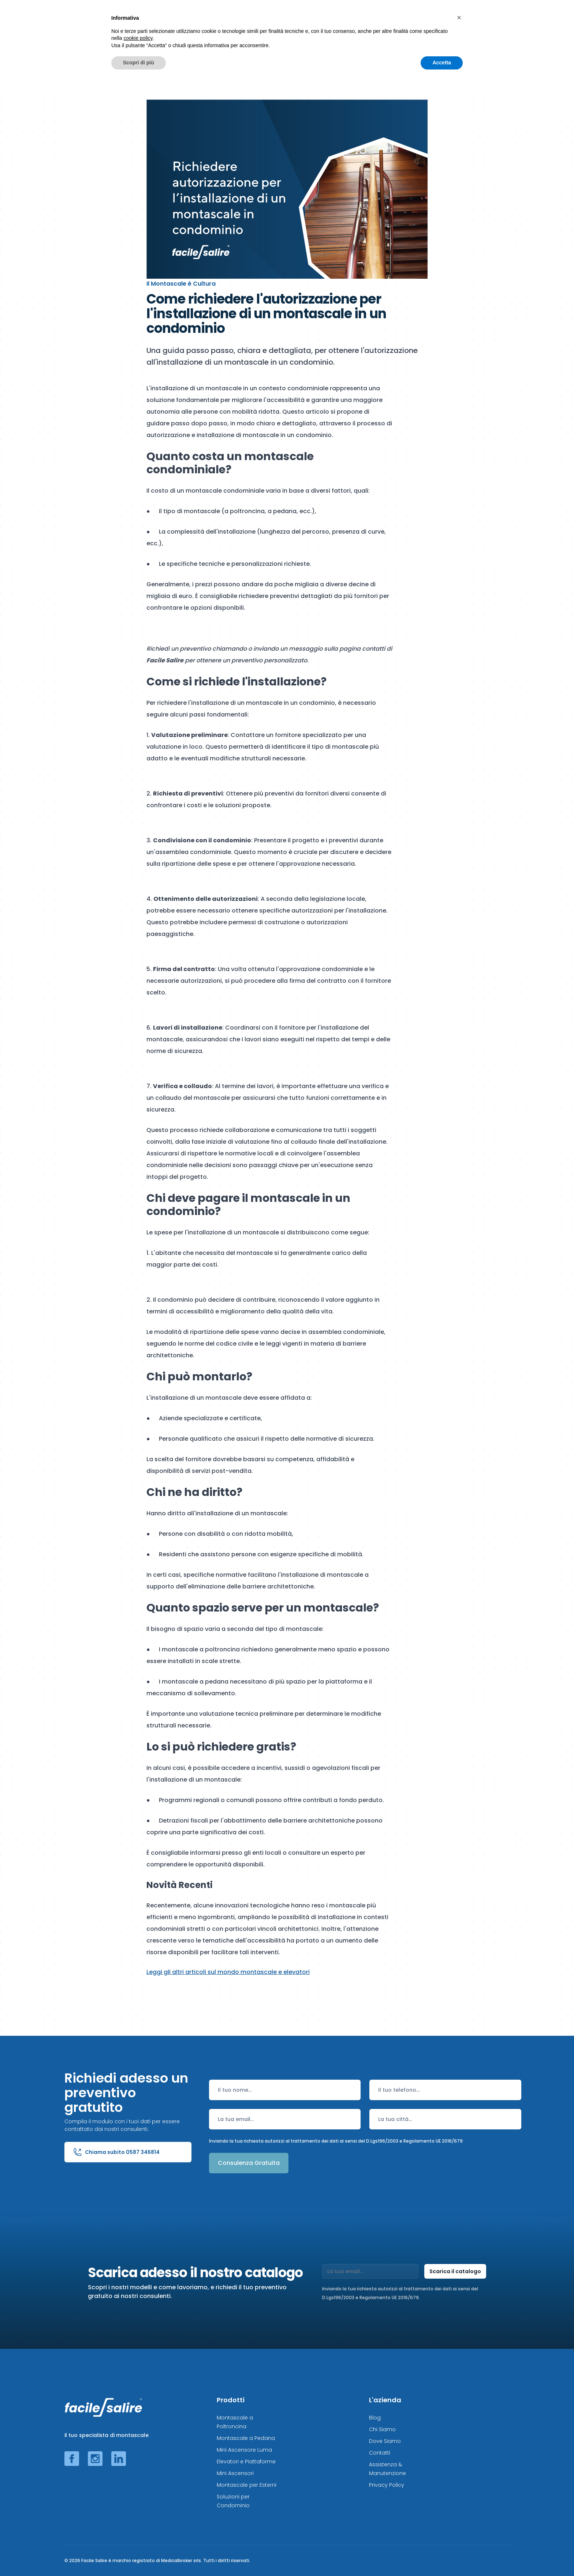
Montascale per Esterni (246, 2485)
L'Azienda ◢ (494, 20)
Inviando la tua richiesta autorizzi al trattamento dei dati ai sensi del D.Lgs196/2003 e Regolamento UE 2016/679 (336, 2141)
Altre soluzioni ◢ (384, 20)
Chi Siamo (382, 2429)
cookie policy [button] (137, 2531)
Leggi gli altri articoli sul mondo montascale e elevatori (228, 1972)
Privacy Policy (386, 2485)
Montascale (191, 20)
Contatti (379, 2452)
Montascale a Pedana (246, 2438)
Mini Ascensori (235, 2473)
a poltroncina (244, 511)
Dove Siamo (385, 2441)
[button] (459, 2511)
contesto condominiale (293, 388)
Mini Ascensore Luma (244, 2449)
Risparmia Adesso (442, 20)
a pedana (282, 511)
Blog (375, 2417)
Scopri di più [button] (138, 2556)
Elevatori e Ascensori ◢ (326, 20)
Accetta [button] (441, 2556)
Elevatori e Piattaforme (246, 2461)
